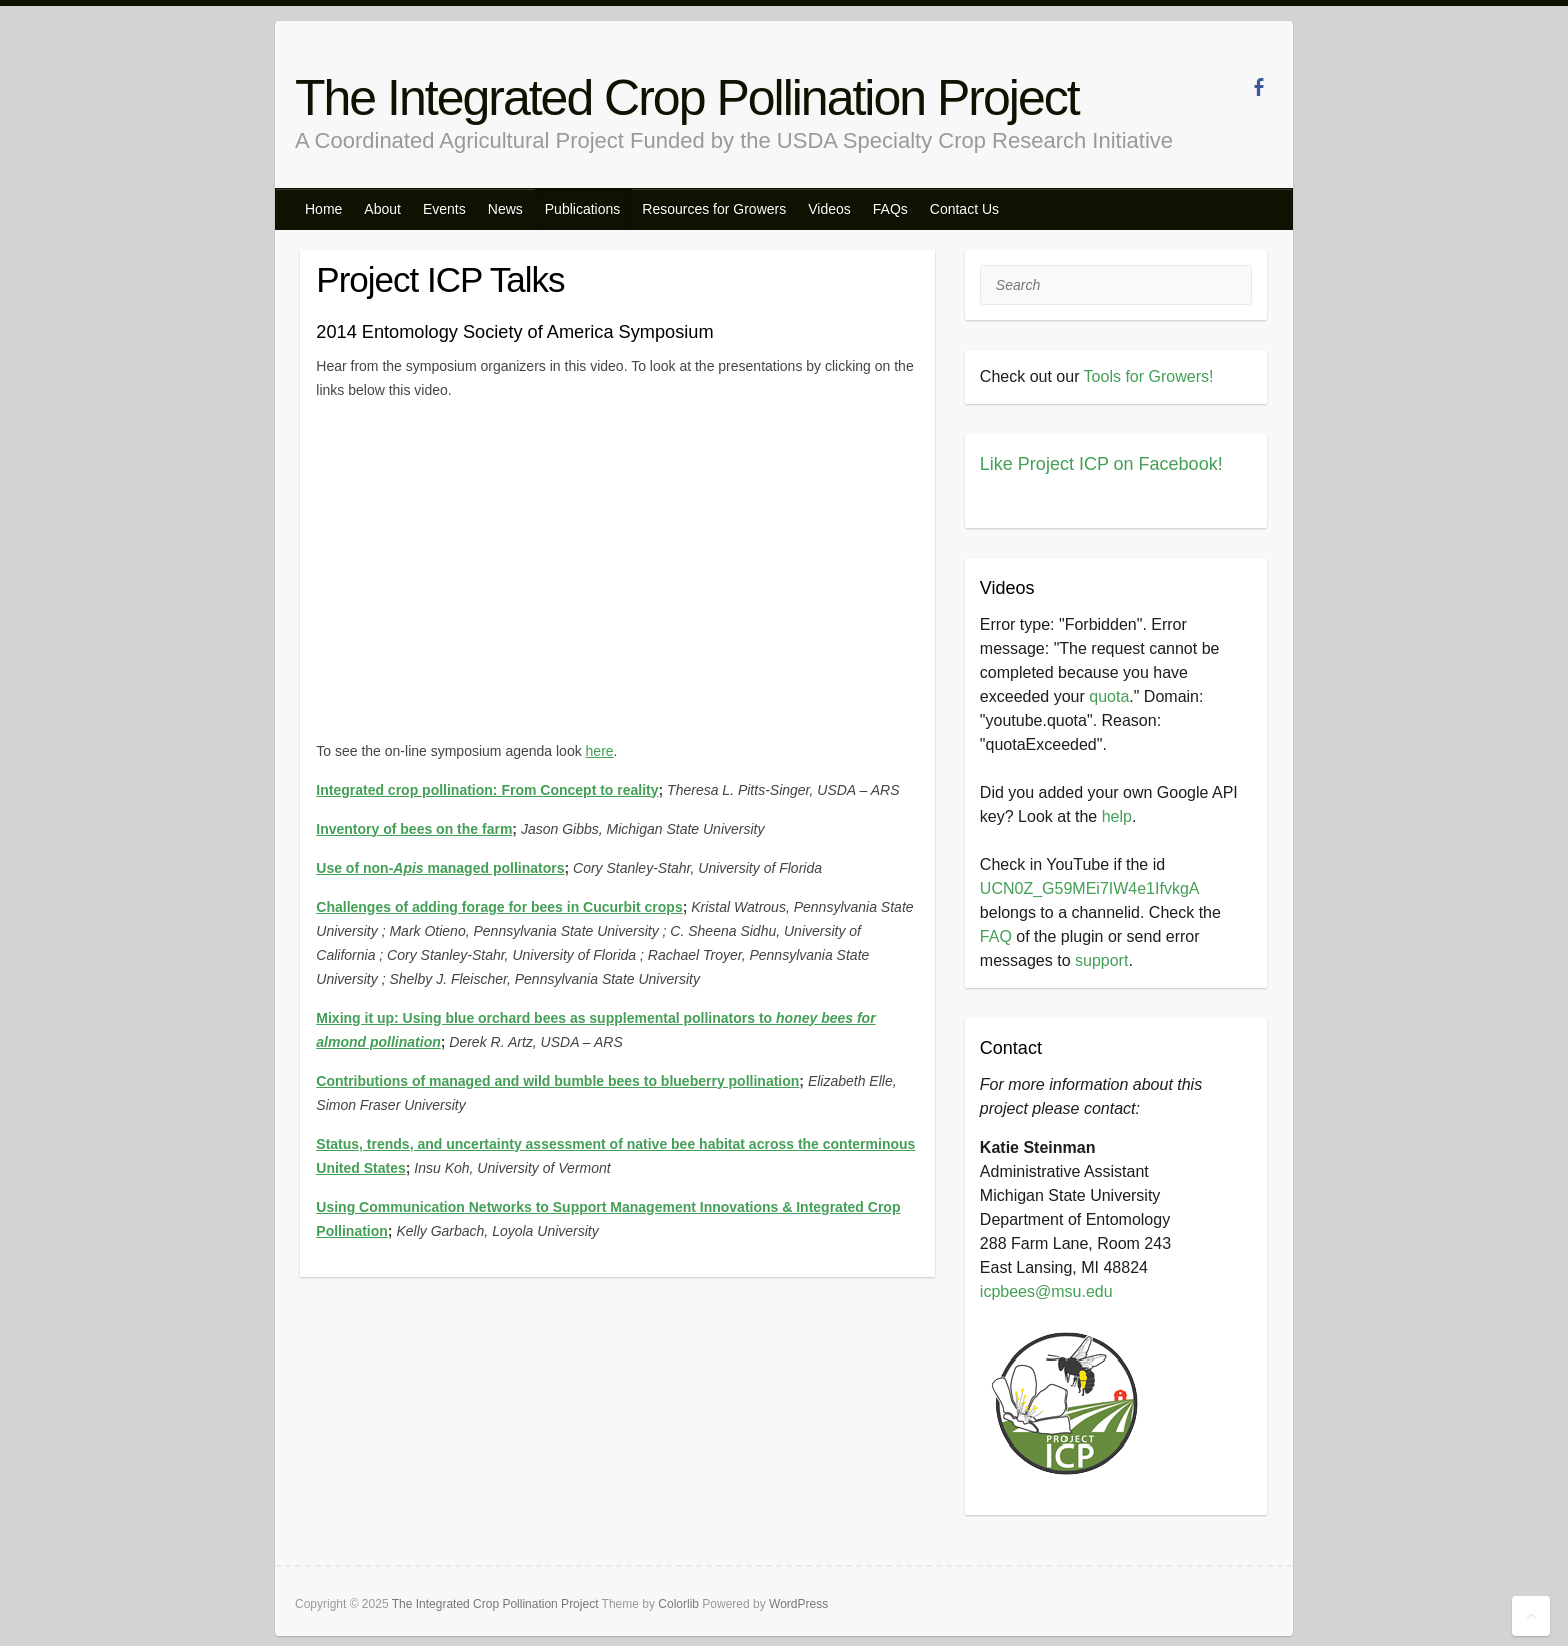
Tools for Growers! (1149, 376)
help (1117, 816)
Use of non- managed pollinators (440, 868)
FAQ (996, 936)
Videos (829, 209)
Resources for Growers (714, 209)
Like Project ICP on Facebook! (1101, 464)
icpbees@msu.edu (1046, 1291)
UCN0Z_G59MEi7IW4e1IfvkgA (1089, 888)
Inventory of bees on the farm (414, 829)
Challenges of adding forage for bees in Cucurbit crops (499, 907)
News (505, 209)
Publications (583, 209)
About (382, 209)
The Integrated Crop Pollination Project (687, 98)
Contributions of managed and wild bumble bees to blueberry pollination (557, 1081)
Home (323, 209)
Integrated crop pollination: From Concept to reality (487, 790)
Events (444, 209)
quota (1109, 696)
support (1101, 960)
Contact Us (964, 209)
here (600, 751)
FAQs (890, 209)
